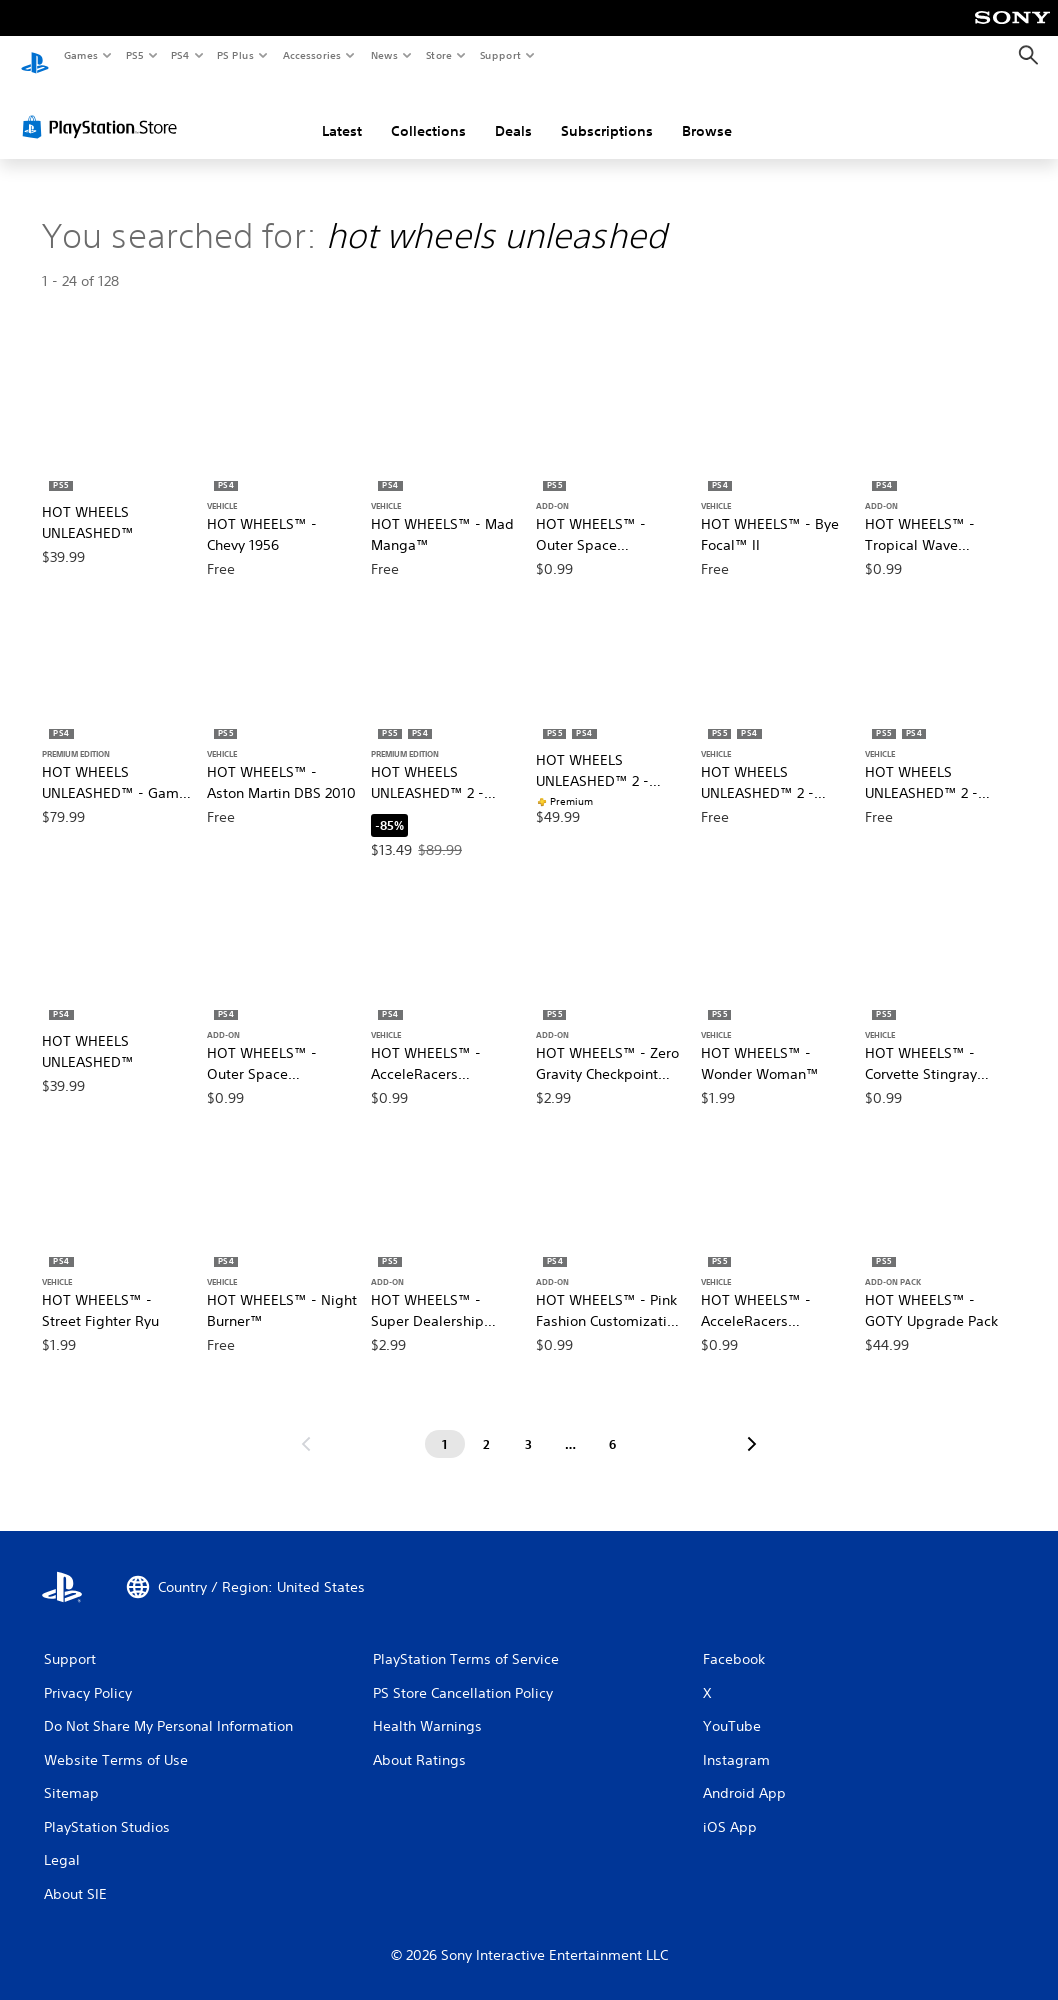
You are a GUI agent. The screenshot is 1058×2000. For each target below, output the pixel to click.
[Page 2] (487, 1426)
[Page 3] (529, 1426)
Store (438, 55)
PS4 (180, 55)
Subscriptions (607, 113)
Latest (342, 113)
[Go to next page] (752, 1426)
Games (80, 55)
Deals (513, 113)
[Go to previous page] (306, 1426)
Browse (707, 113)
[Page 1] (445, 1426)
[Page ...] (571, 1426)
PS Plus (236, 55)
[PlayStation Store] (104, 109)
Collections (428, 113)
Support (499, 55)
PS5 (134, 55)
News (384, 55)
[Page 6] (613, 1426)
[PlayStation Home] (35, 56)
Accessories (311, 55)
